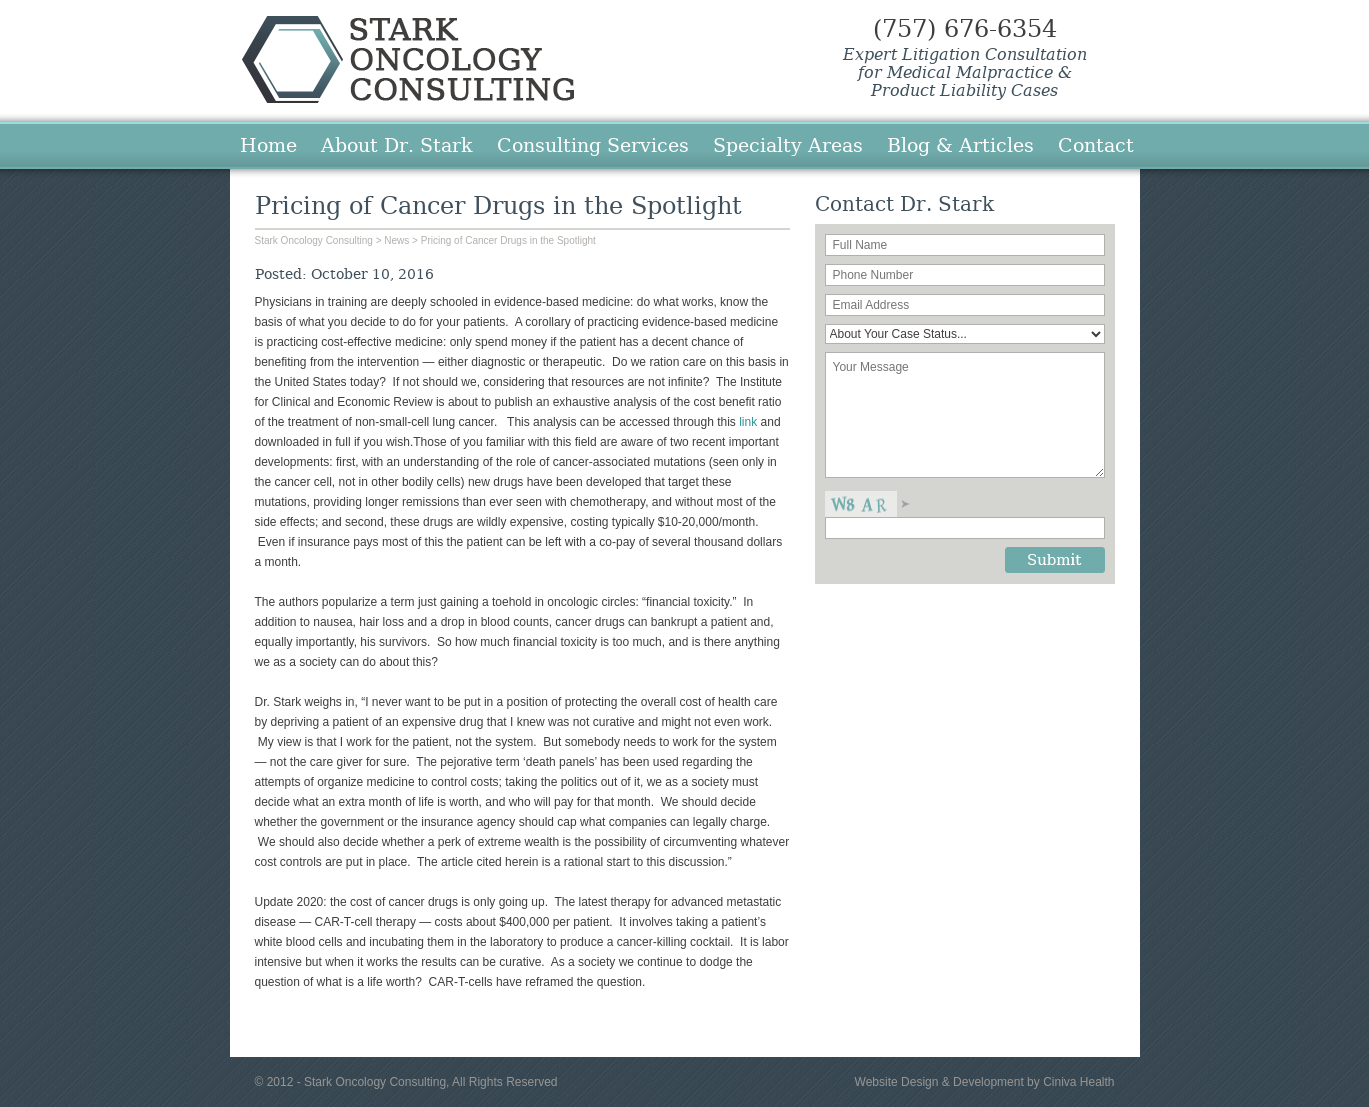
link (749, 422)
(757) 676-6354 (965, 29)
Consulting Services (593, 145)
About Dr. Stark (397, 145)
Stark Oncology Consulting (408, 59)
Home (268, 145)
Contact (1096, 145)
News (396, 240)
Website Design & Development (939, 1082)
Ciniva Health (1078, 1082)
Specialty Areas (788, 145)
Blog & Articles (960, 145)
